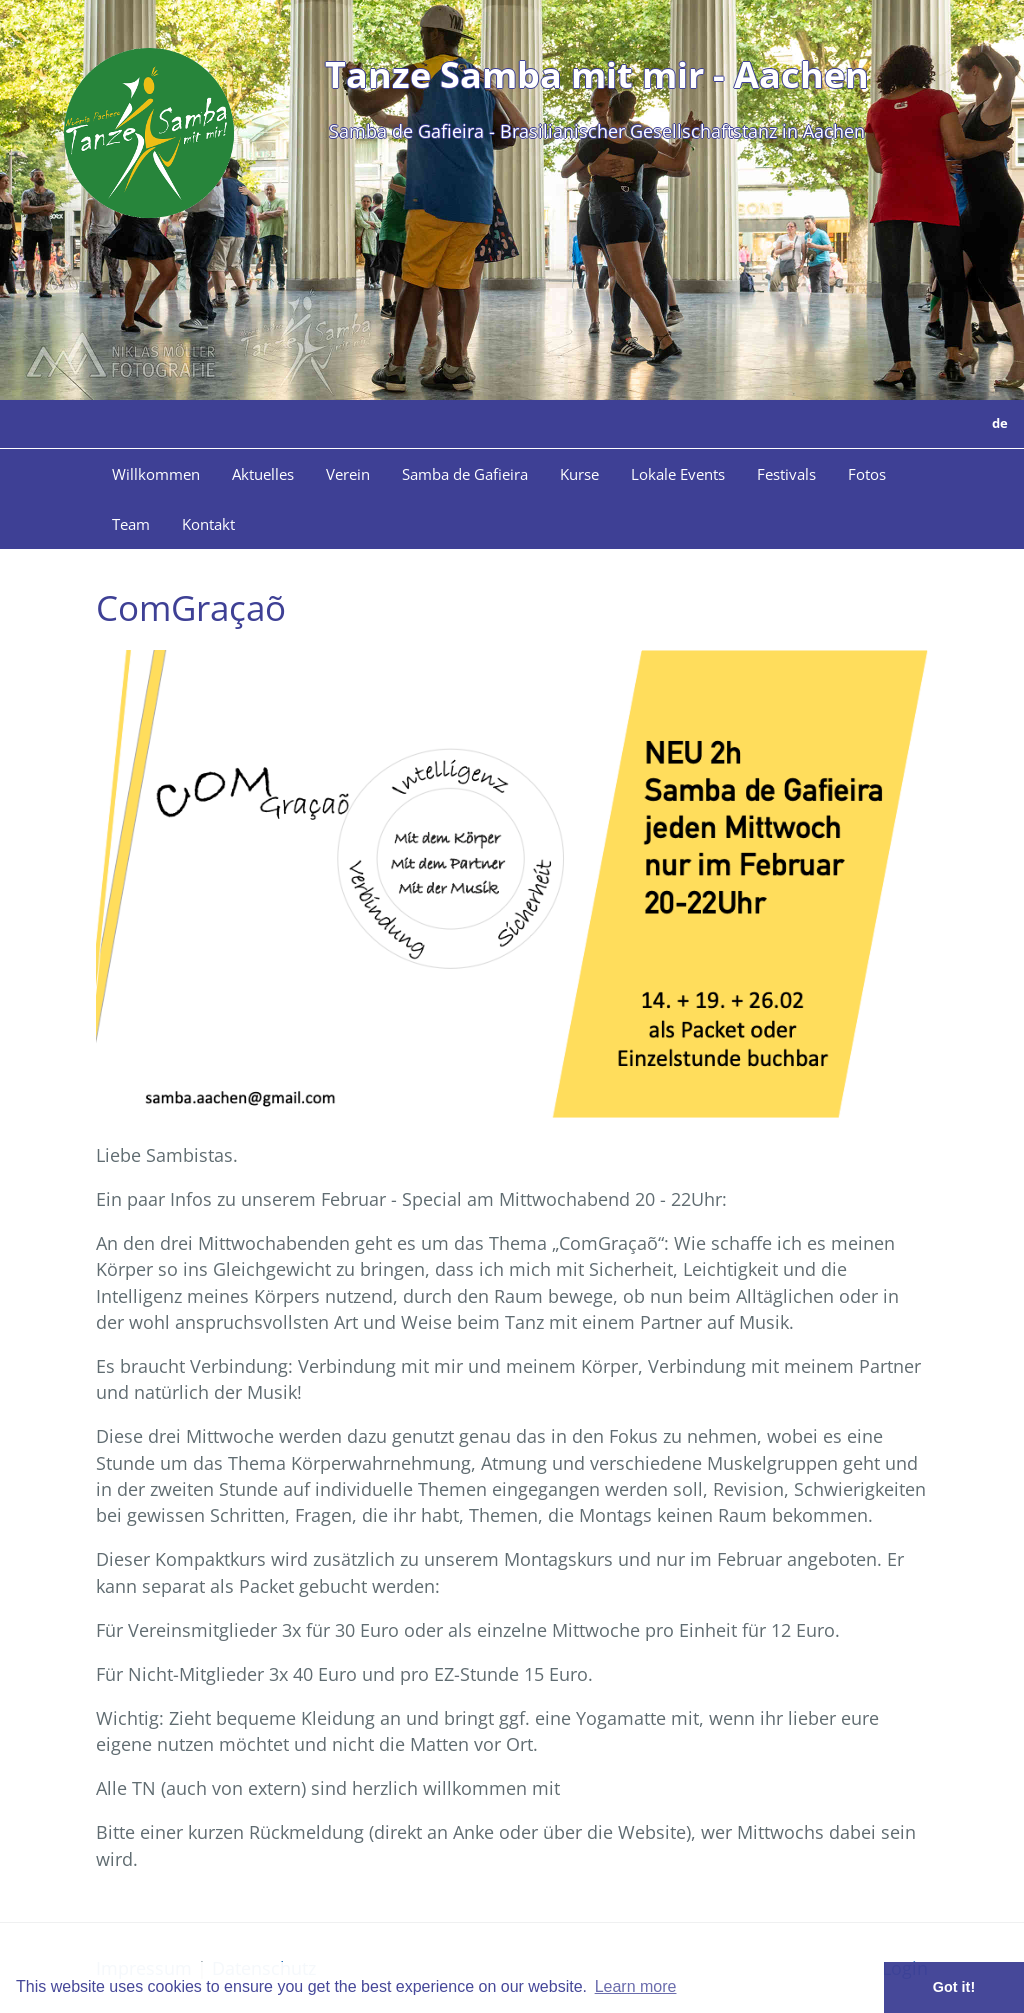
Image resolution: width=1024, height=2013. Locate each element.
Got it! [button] (954, 1987)
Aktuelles (263, 474)
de (1000, 423)
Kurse (579, 474)
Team (131, 524)
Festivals (786, 474)
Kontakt (208, 524)
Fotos (867, 474)
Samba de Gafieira (465, 474)
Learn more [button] (636, 1986)
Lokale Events (678, 474)
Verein (348, 474)
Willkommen (156, 474)
